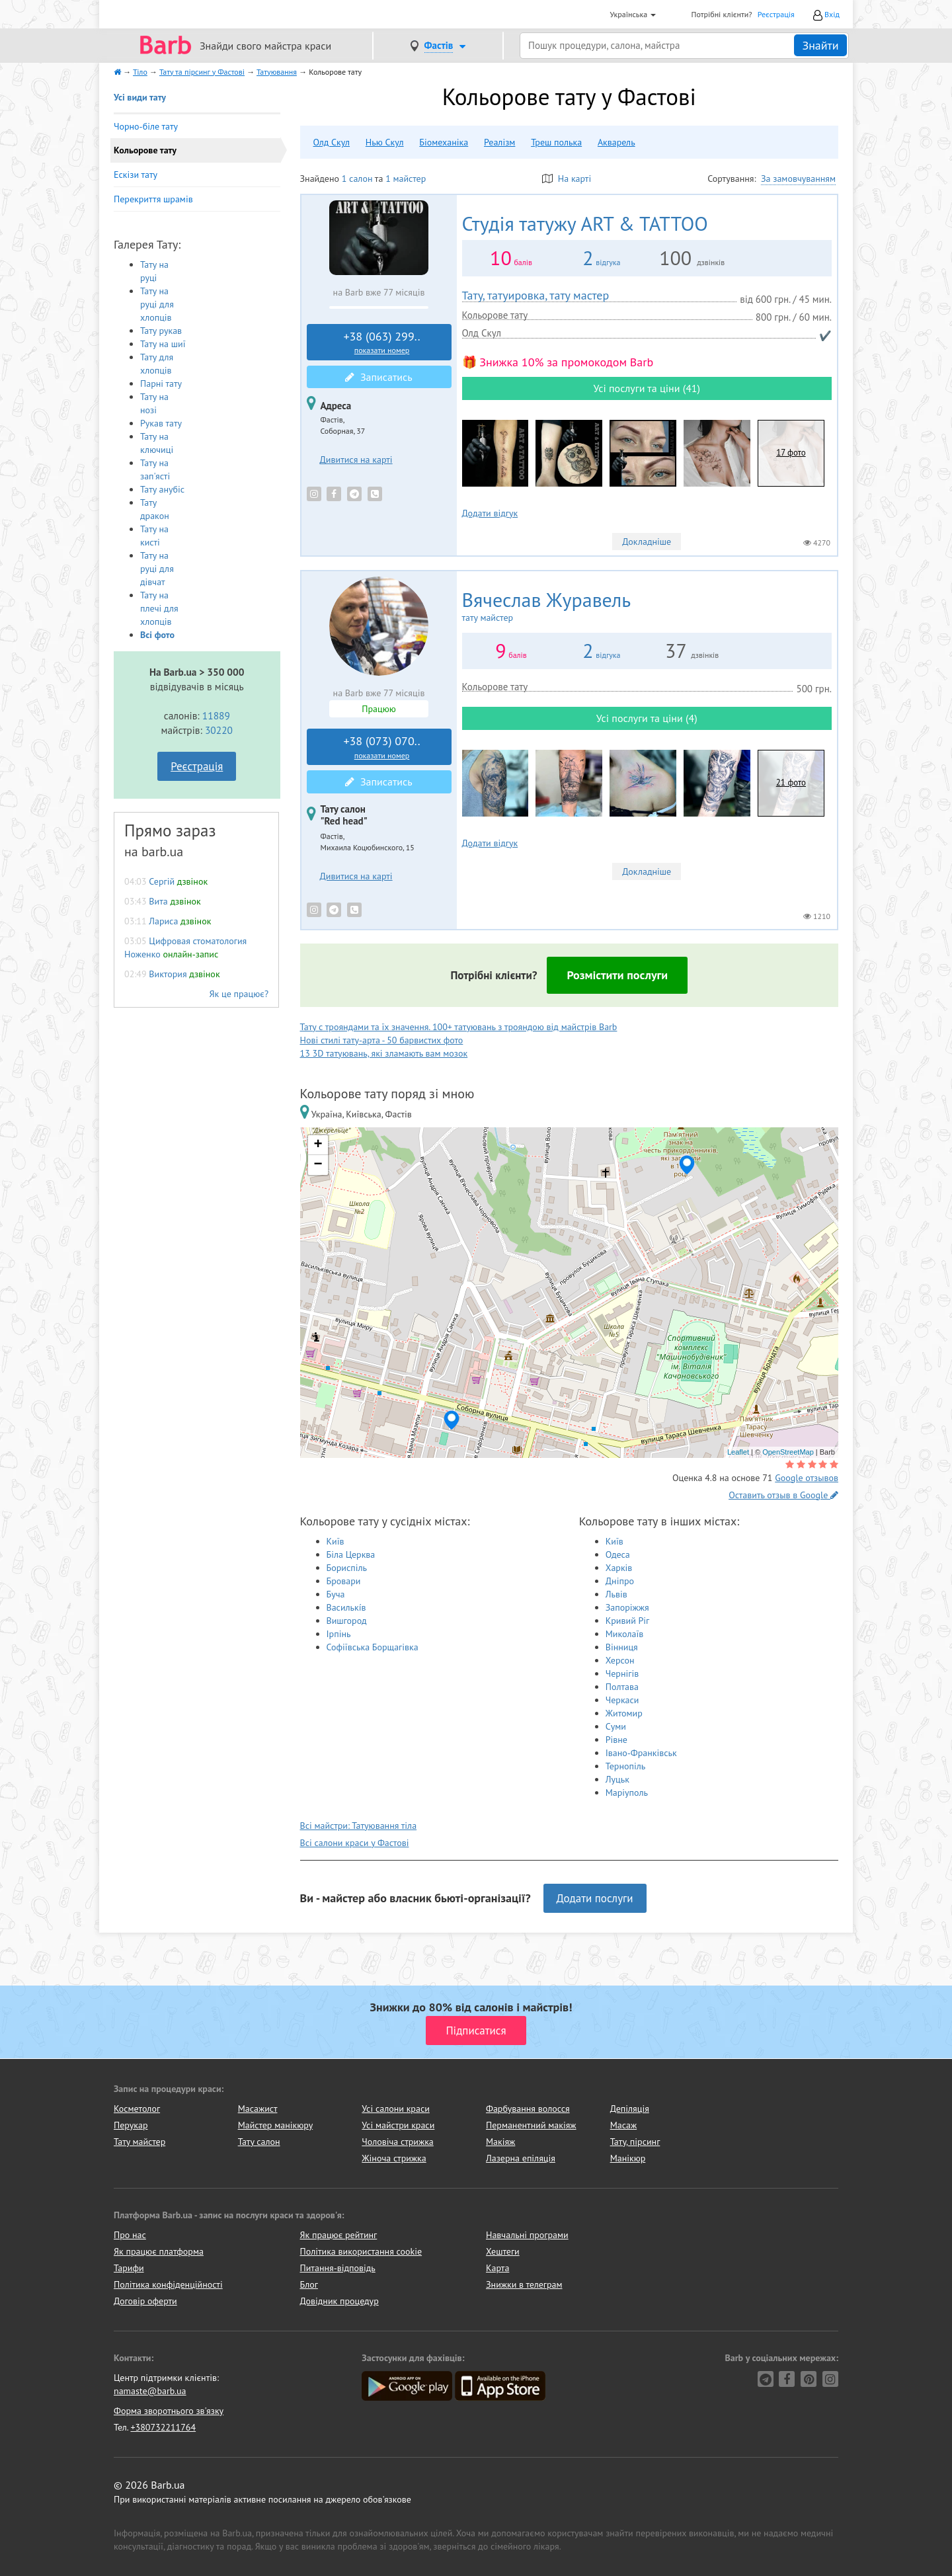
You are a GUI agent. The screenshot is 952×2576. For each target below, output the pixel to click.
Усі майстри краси (398, 2125)
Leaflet (738, 1452)
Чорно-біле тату (146, 126)
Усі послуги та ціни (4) (646, 718)
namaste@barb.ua (150, 2391)
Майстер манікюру (275, 2125)
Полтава (622, 1687)
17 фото (790, 452)
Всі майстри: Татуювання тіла (358, 1825)
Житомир (624, 1713)
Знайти (820, 45)
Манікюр (628, 2158)
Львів (616, 1594)
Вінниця (622, 1647)
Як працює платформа (159, 2251)
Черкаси (622, 1700)
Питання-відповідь (338, 2268)
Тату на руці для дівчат (157, 568)
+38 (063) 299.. (382, 342)
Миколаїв (625, 1634)
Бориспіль (347, 1568)
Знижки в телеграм (524, 2284)
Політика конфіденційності (168, 2284)
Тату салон (259, 2142)
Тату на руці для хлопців (157, 304)
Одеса (618, 1554)
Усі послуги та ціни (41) (646, 388)
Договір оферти (145, 2301)
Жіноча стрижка (394, 2158)
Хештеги (503, 2251)
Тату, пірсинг (635, 2142)
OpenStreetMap (788, 1452)
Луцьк (617, 1779)
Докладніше (646, 541)
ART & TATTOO (585, 223)
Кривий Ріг (628, 1621)
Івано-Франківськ (641, 1753)
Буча (336, 1594)
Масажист (258, 2108)
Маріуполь (627, 1792)
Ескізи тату (135, 175)
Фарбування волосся (528, 2108)
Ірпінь (339, 1634)
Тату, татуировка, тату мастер (536, 295)
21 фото (791, 782)
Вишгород (347, 1621)
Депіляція (629, 2108)
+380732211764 (163, 2427)
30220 (219, 730)
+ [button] (317, 1145)
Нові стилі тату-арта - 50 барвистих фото (381, 1040)
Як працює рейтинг (338, 2235)
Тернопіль (626, 1766)
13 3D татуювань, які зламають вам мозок (384, 1053)
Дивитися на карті (356, 459)
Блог (309, 2284)
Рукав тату (161, 423)
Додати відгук (490, 513)
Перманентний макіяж (531, 2125)
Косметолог (137, 2108)
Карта (497, 2268)
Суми (616, 1726)
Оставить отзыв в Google (783, 1495)
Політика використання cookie (361, 2251)
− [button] (317, 1165)
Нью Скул (385, 142)
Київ (335, 1541)
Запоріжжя (627, 1607)
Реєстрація (776, 14)
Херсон (620, 1660)
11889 (216, 715)
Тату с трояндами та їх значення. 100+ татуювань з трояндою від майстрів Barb (458, 1027)
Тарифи (129, 2268)
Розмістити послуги (617, 975)
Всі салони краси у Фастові (354, 1843)
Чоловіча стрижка (397, 2142)
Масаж (623, 2125)
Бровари (344, 1581)
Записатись (378, 376)
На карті (566, 178)
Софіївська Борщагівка (372, 1647)
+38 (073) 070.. (382, 747)
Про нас (130, 2235)
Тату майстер (139, 2142)
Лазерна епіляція (520, 2158)
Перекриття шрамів (153, 199)
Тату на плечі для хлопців (159, 608)
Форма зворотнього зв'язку (168, 2411)
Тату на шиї (163, 344)
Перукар (130, 2125)
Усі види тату (140, 97)
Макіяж (500, 2142)
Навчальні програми (527, 2235)
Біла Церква (351, 1554)
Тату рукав (161, 331)
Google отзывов (806, 1478)
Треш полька (556, 142)
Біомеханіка (443, 142)
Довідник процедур (339, 2301)
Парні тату (161, 383)
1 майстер (405, 178)
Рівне (616, 1740)
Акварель (616, 142)
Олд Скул (331, 142)
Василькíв (346, 1607)
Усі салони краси (396, 2108)
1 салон (357, 178)
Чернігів (622, 1673)
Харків (619, 1568)
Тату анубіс (162, 489)
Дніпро (620, 1581)
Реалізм (499, 142)
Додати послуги (595, 1898)
